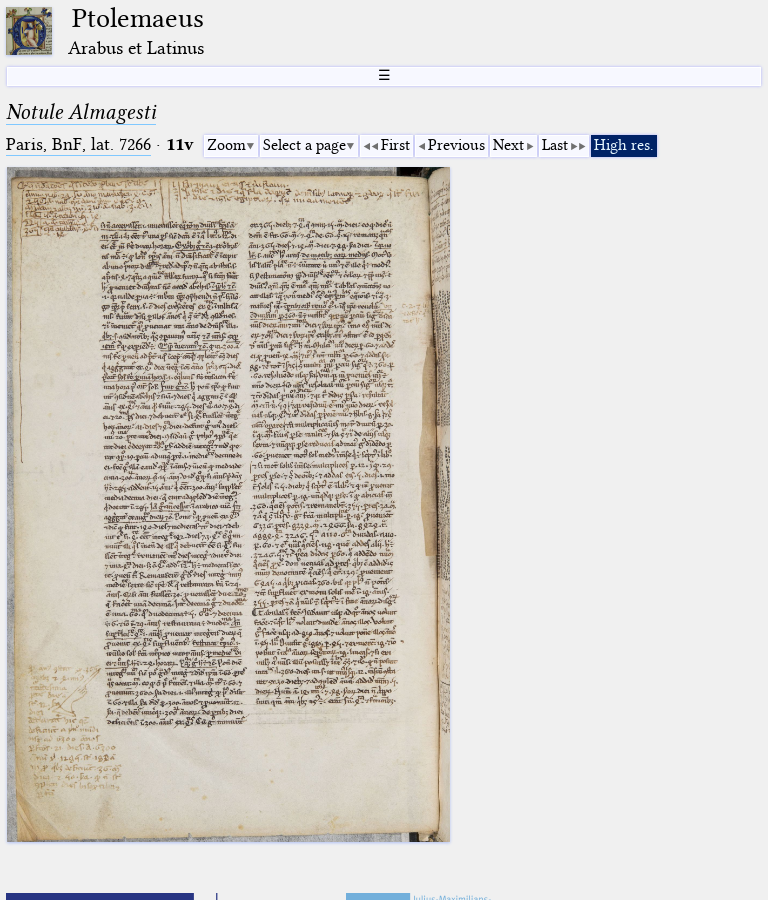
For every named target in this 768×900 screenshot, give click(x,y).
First (395, 145)
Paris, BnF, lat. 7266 (78, 144)
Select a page (304, 145)
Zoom (226, 145)
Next (508, 145)
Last (555, 145)
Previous (456, 145)
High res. (624, 145)
